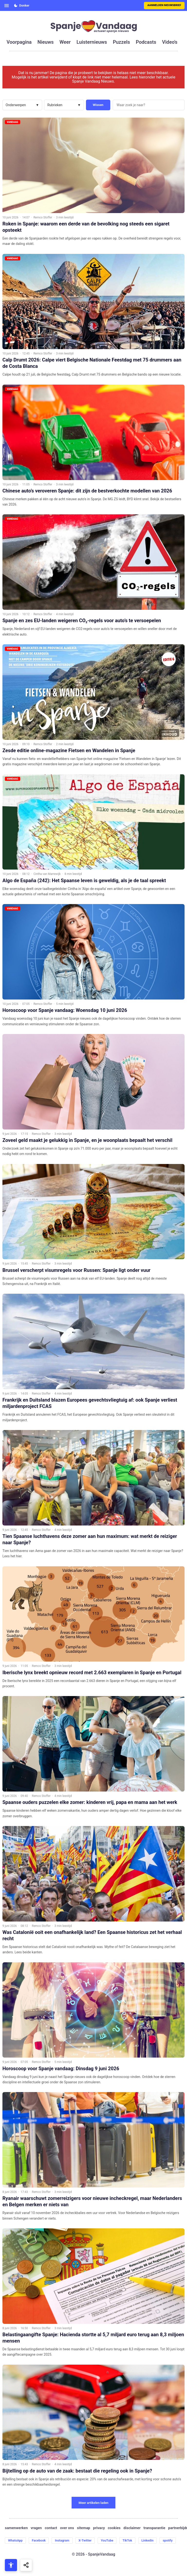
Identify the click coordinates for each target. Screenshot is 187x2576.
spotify (167, 2540)
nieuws (45, 42)
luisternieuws (91, 42)
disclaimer (131, 2528)
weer (65, 42)
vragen (36, 2528)
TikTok (127, 2540)
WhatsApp (15, 2540)
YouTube (107, 2540)
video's (169, 42)
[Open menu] (6, 5)
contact (51, 2528)
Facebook (39, 2540)
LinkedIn (147, 2540)
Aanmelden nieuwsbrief (164, 5)
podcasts (146, 42)
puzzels (121, 42)
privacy (99, 2528)
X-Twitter (85, 2540)
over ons (67, 2528)
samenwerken (16, 2528)
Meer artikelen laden (94, 2503)
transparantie (154, 2528)
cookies (114, 2528)
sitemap (83, 2528)
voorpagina (19, 42)
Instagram (62, 2540)
